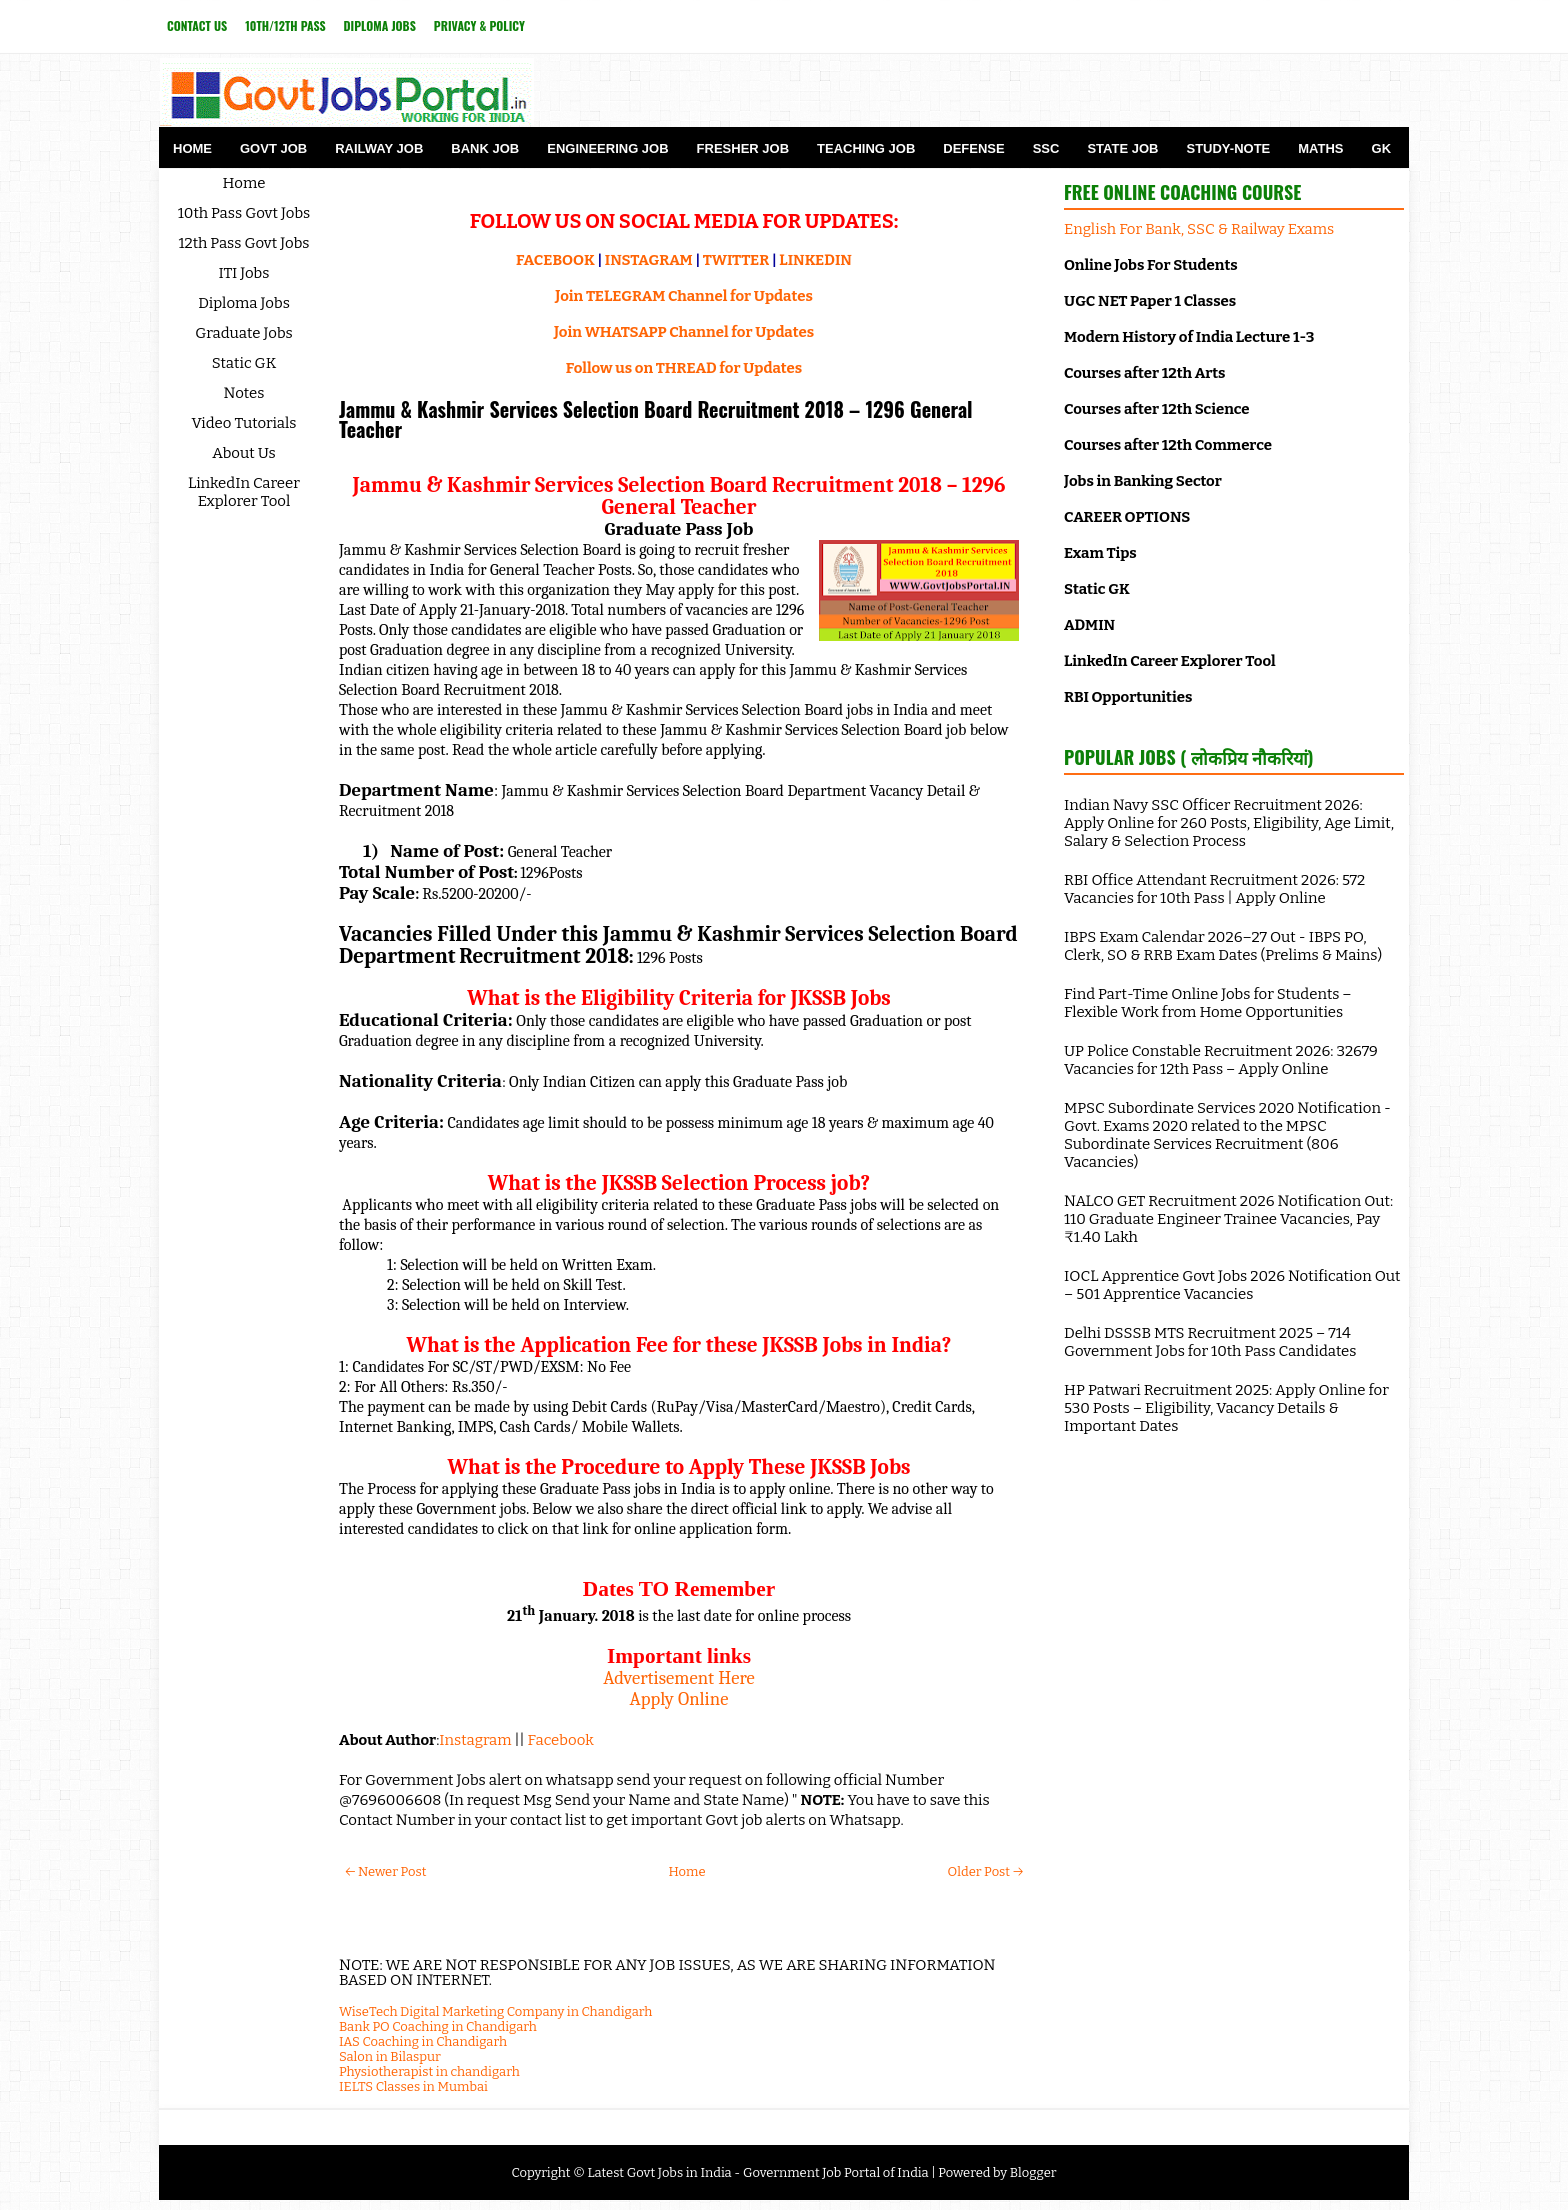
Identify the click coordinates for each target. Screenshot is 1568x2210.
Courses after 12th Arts (1144, 373)
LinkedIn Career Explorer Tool (244, 492)
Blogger (1033, 2172)
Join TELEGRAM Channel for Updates (684, 296)
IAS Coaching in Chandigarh (423, 2041)
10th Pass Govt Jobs (244, 213)
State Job (1122, 148)
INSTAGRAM (649, 260)
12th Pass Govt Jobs (243, 243)
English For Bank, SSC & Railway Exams (1199, 229)
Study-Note (1228, 148)
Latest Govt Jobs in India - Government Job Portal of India (757, 2172)
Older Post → (985, 1871)
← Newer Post (385, 1871)
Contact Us (197, 25)
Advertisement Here (679, 1678)
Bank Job (485, 148)
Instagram (475, 1740)
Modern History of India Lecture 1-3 (1189, 337)
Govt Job (273, 148)
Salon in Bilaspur (390, 2056)
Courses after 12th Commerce (1168, 445)
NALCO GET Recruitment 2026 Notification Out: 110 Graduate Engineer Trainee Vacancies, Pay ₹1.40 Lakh (1228, 1219)
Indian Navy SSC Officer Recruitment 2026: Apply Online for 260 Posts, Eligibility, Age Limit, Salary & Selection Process (1229, 823)
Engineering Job (607, 148)
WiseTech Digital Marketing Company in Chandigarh (495, 2011)
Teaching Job (866, 148)
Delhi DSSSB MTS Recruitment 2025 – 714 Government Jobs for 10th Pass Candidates (1210, 1342)
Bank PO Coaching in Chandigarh (438, 2026)
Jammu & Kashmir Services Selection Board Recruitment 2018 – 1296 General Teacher (656, 419)
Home (192, 148)
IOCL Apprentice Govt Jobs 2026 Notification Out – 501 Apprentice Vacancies (1232, 1285)
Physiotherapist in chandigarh (429, 2071)
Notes (244, 393)
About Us (244, 453)
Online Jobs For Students (1151, 265)
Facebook (561, 1740)
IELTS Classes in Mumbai (413, 2086)
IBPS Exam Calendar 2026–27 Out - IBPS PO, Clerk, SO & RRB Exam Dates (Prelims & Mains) (1223, 946)
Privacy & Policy (479, 25)
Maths (1320, 148)
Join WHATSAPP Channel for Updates (684, 332)
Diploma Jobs (380, 25)
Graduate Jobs (244, 333)
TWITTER (736, 260)
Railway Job (379, 148)
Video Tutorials (244, 423)
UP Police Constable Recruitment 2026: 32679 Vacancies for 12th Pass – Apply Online (1221, 1060)
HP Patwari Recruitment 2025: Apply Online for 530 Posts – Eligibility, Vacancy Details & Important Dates (1226, 1408)
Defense (973, 148)
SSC (1046, 148)
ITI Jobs (244, 273)
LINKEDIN (815, 260)
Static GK (244, 363)
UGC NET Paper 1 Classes (1150, 301)
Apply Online (679, 1699)
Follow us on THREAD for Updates (684, 368)
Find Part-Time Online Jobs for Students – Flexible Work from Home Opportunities (1208, 1003)
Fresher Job (743, 148)
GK (1382, 148)
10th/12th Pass (285, 25)
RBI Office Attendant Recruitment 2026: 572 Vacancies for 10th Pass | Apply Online (1214, 889)
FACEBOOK (555, 260)
